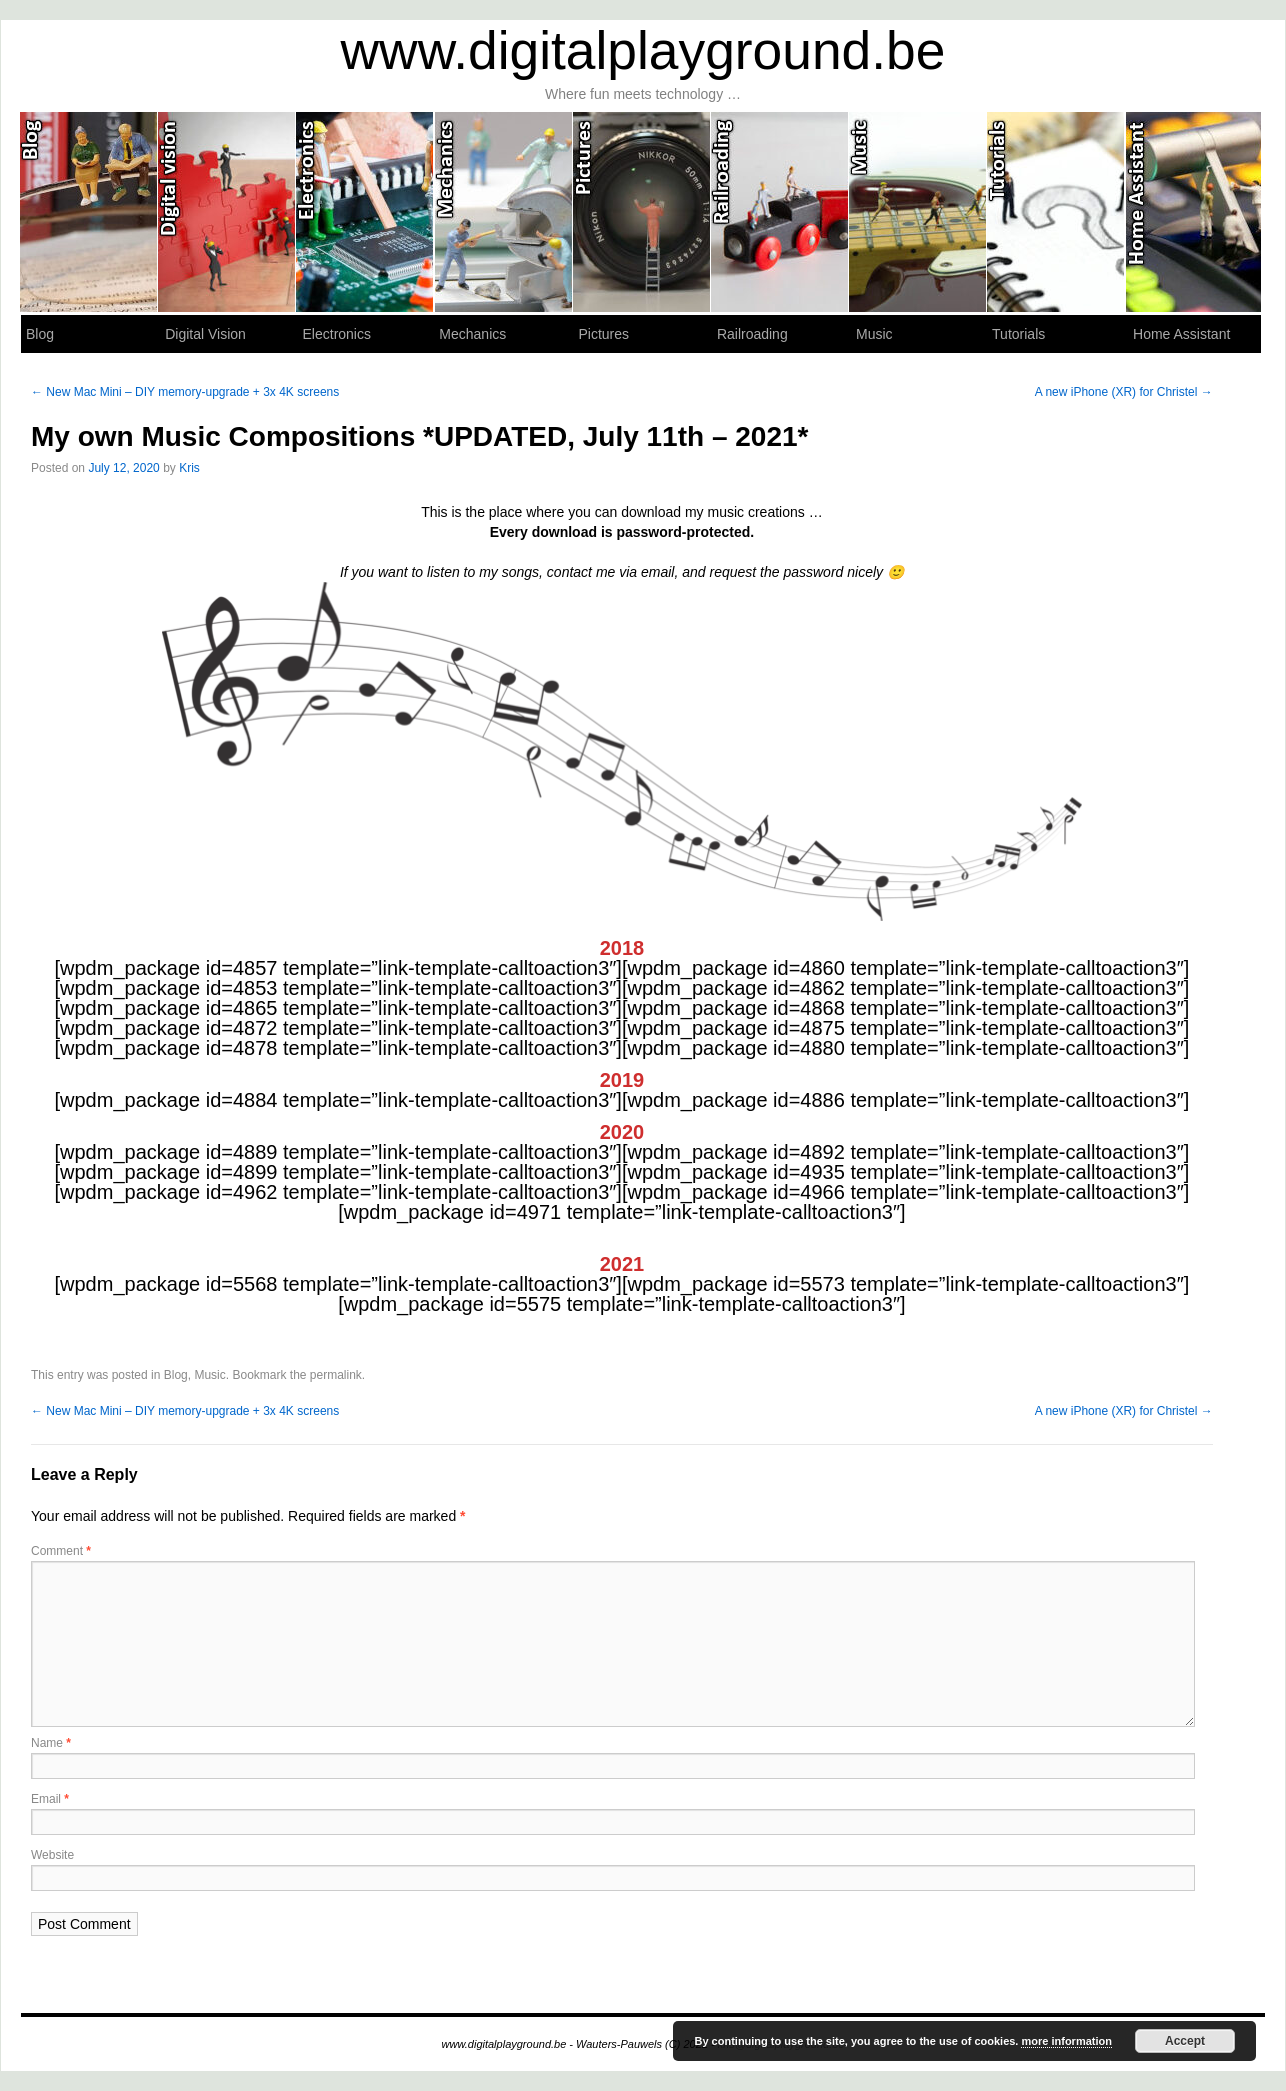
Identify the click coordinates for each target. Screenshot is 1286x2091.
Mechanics (504, 212)
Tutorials (1056, 212)
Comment (61, 1551)
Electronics (365, 212)
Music (918, 212)
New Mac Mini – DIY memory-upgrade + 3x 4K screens (185, 392)
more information (1066, 2041)
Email (50, 1799)
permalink (336, 1375)
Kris (189, 468)
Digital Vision (227, 212)
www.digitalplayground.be (643, 50)
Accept (1185, 2041)
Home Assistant (1194, 212)
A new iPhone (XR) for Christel (1124, 392)
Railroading (780, 212)
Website (52, 1855)
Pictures (642, 212)
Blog (89, 212)
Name (51, 1743)
